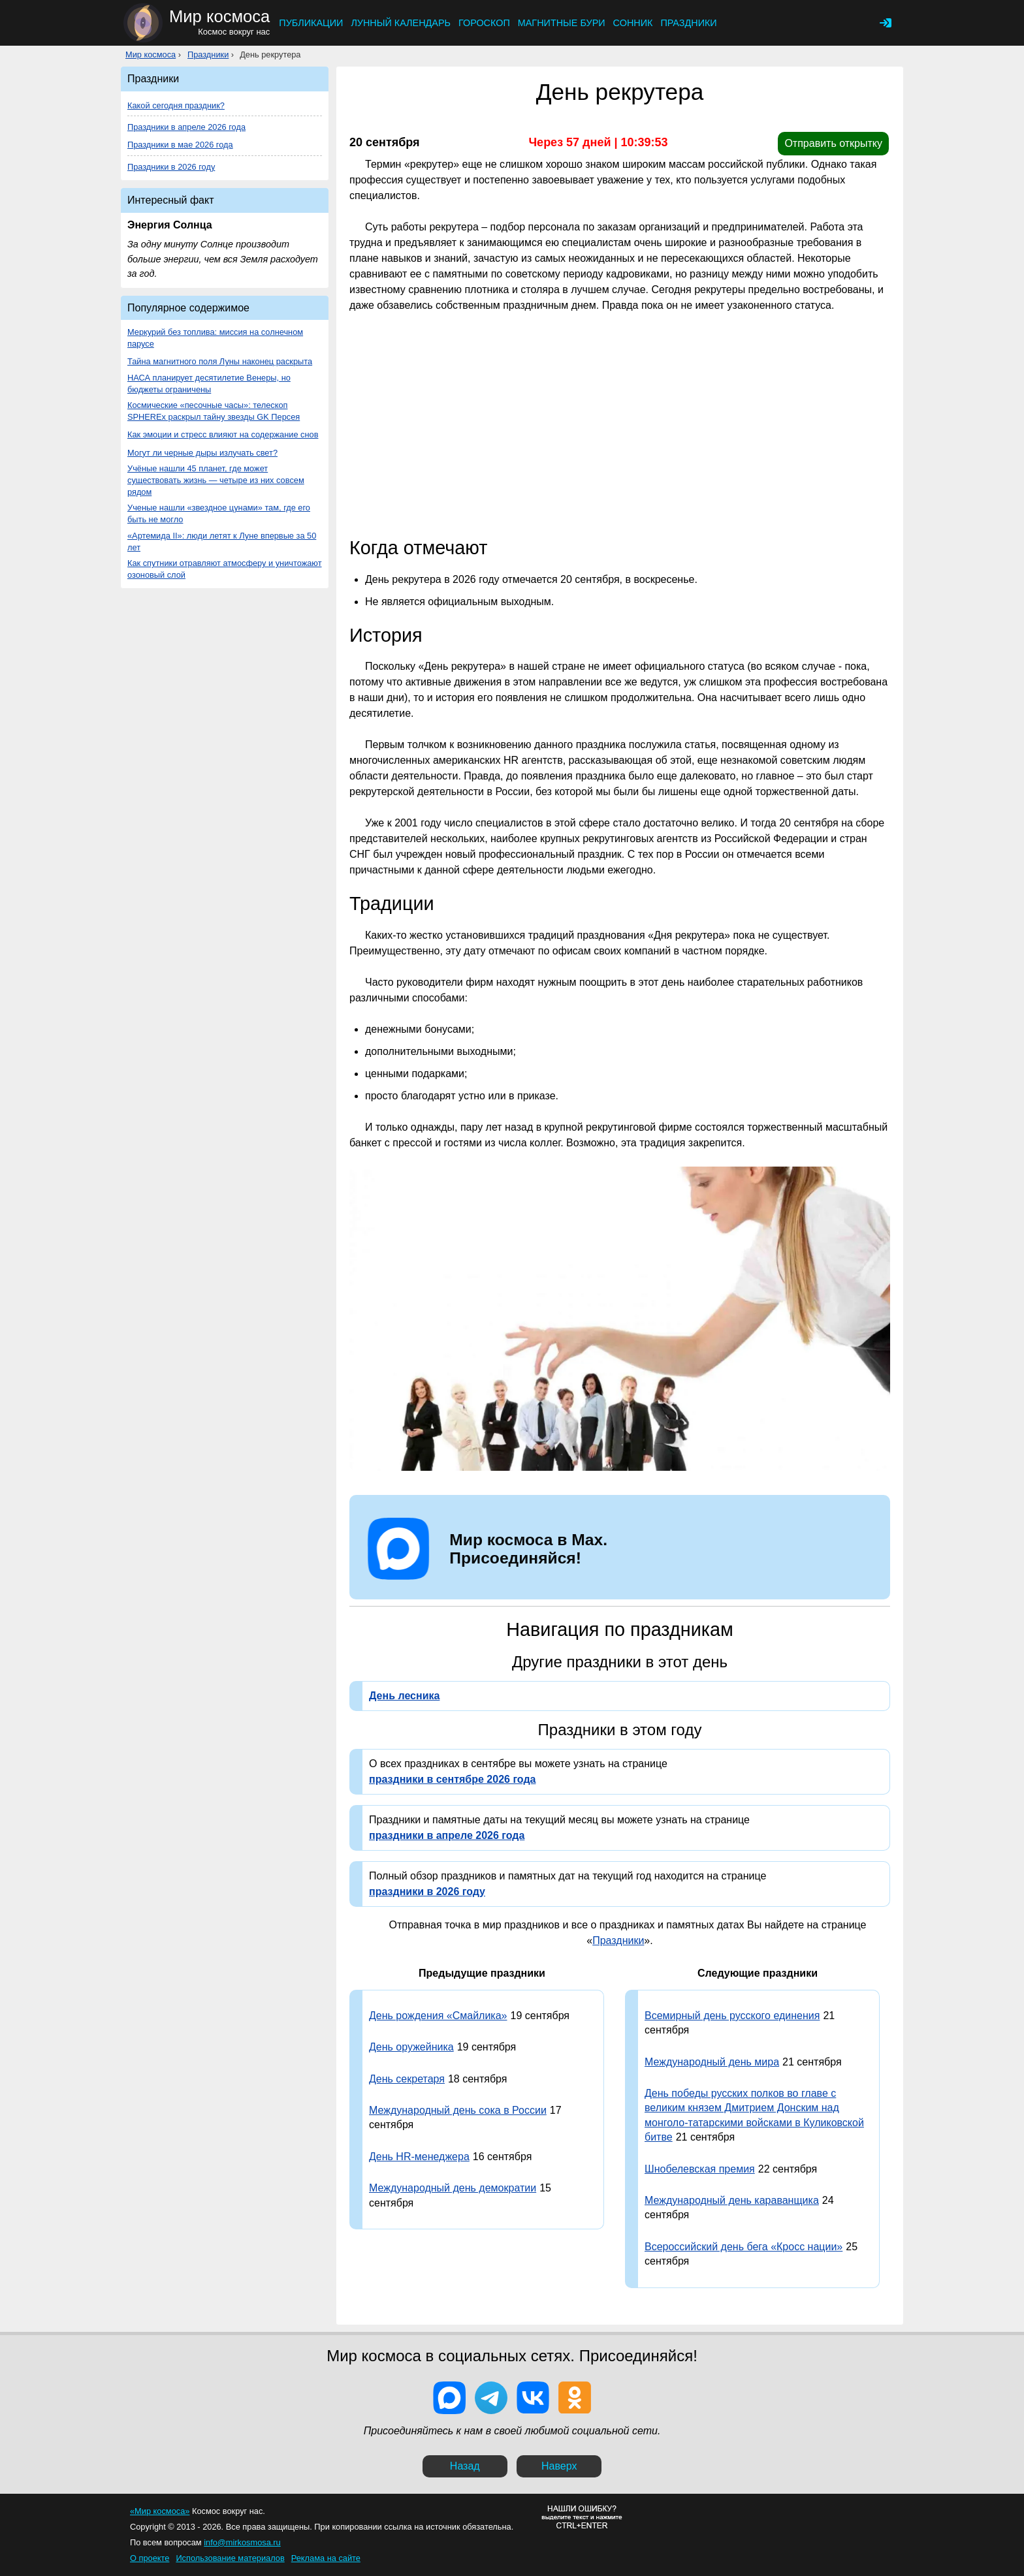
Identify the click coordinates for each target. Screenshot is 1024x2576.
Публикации (311, 23)
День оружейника (411, 2046)
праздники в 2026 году (427, 1891)
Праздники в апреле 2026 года (186, 127)
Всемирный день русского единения (732, 2015)
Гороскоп (484, 23)
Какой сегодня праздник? (176, 105)
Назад (465, 2466)
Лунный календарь (401, 23)
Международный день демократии (452, 2187)
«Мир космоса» (159, 2511)
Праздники (688, 23)
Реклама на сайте (325, 2558)
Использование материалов (230, 2558)
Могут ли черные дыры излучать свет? (202, 453)
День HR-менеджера (419, 2156)
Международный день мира (712, 2061)
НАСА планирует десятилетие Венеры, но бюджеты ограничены (209, 383)
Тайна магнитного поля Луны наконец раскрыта (219, 361)
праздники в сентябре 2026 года (452, 1779)
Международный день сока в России (458, 2110)
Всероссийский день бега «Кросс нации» (743, 2246)
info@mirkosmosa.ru (242, 2542)
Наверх (559, 2466)
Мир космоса (150, 54)
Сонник (633, 23)
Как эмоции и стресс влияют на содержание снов (222, 434)
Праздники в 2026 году (171, 167)
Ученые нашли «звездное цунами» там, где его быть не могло (218, 513)
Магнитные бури (561, 23)
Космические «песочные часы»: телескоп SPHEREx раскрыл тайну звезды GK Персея (213, 411)
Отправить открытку (833, 143)
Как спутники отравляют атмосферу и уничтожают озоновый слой (224, 569)
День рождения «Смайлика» (438, 2015)
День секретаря (407, 2078)
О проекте (149, 2558)
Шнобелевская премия (700, 2169)
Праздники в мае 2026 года (180, 144)
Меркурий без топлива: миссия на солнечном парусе (215, 338)
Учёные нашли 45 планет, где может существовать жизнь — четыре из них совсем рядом (215, 480)
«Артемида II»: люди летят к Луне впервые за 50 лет (221, 541)
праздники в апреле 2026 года (446, 1835)
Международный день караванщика (732, 2200)
